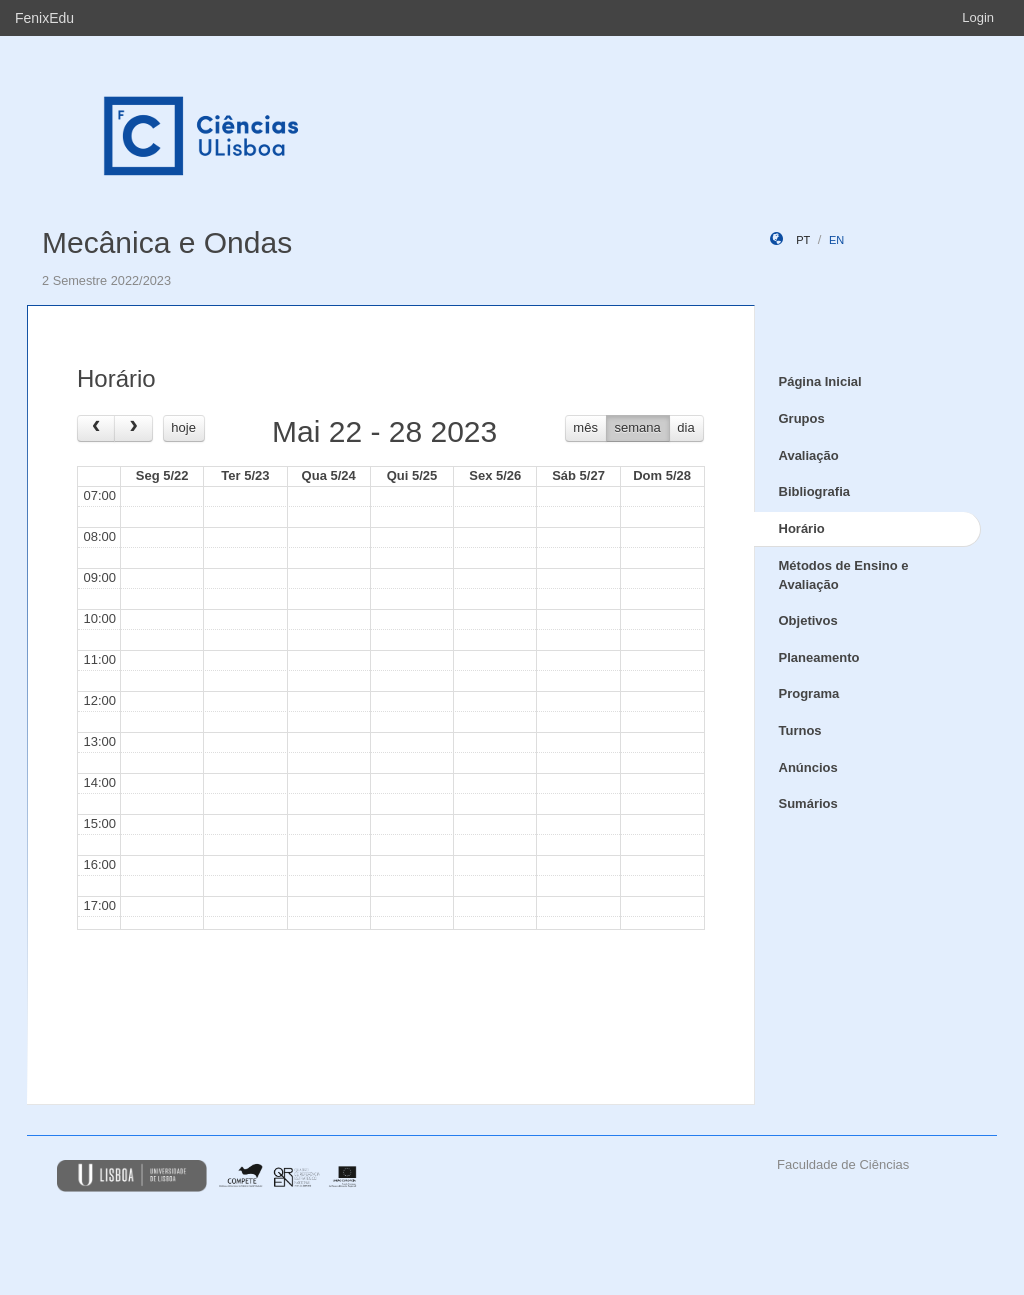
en (836, 240)
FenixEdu (44, 18)
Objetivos (808, 620)
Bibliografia (815, 491)
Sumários (808, 803)
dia (685, 427)
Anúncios (808, 767)
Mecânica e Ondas (167, 242)
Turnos (800, 730)
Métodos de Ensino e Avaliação (844, 575)
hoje (183, 427)
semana (638, 427)
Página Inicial (820, 381)
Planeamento (819, 657)
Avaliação (809, 455)
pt (803, 240)
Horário (802, 528)
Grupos (802, 418)
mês (585, 427)
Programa (809, 693)
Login (978, 17)
